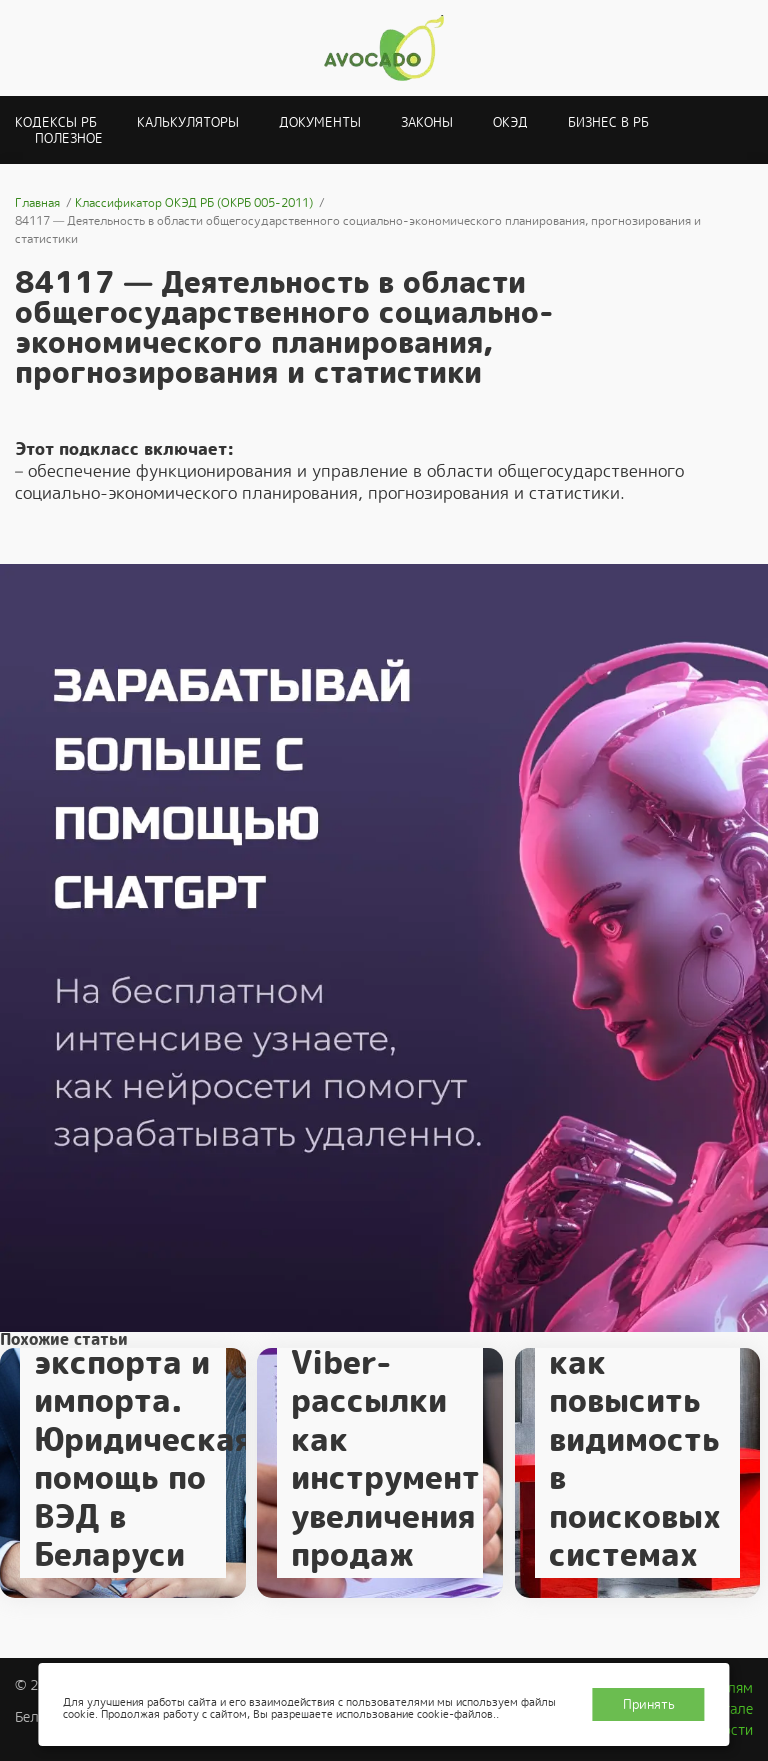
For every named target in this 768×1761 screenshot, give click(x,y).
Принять (649, 1704)
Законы (427, 122)
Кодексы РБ (56, 122)
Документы (320, 122)
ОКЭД (510, 122)
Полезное (69, 138)
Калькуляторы (188, 122)
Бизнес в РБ (608, 122)
